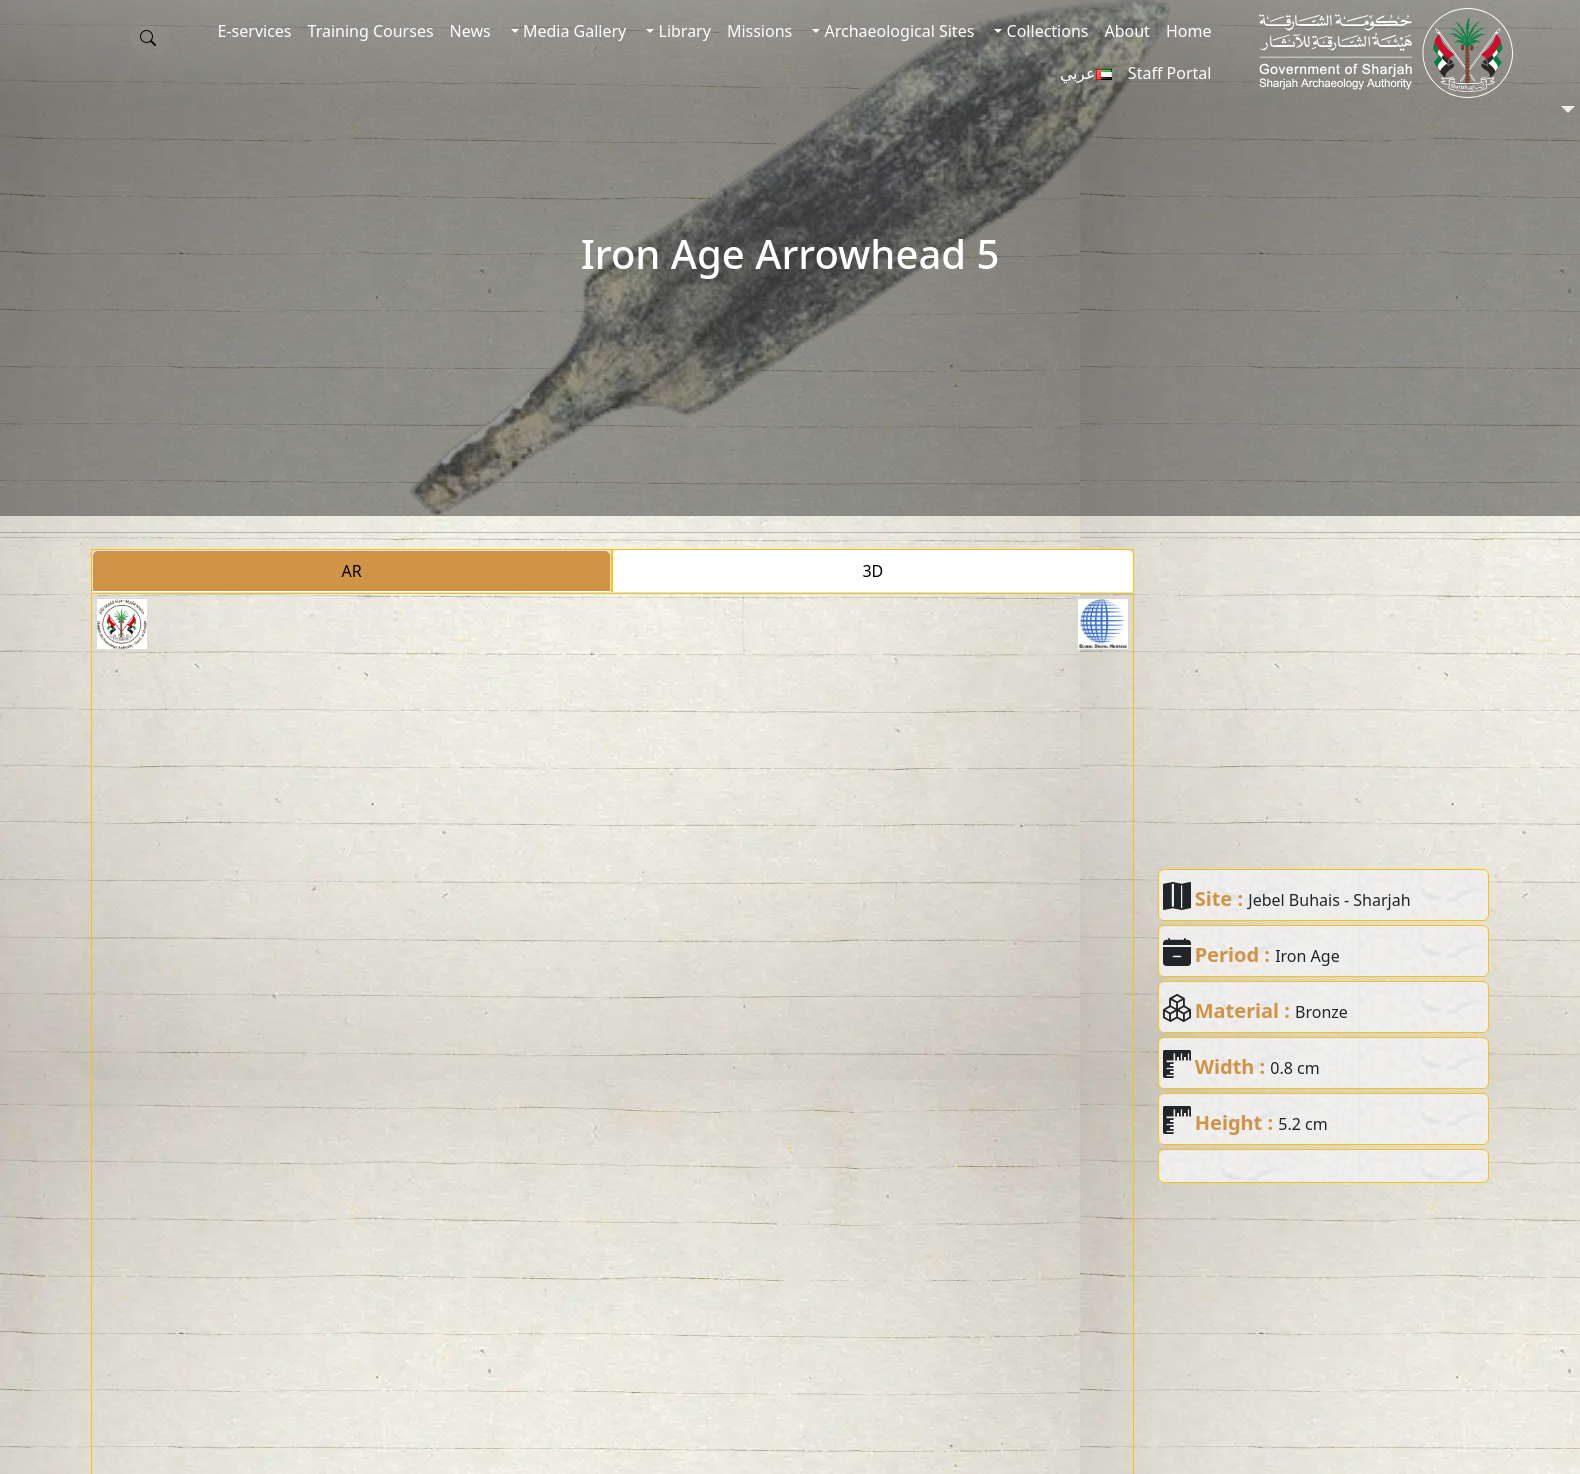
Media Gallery (572, 31)
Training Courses (371, 31)
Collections (1045, 31)
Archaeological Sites (897, 31)
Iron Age (1307, 956)
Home (1189, 31)
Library (682, 31)
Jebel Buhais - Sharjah (1329, 900)
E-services (255, 31)
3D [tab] (872, 571)
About (1126, 31)
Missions (759, 31)
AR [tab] (352, 571)
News (470, 31)
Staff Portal (1170, 73)
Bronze (1321, 1012)
